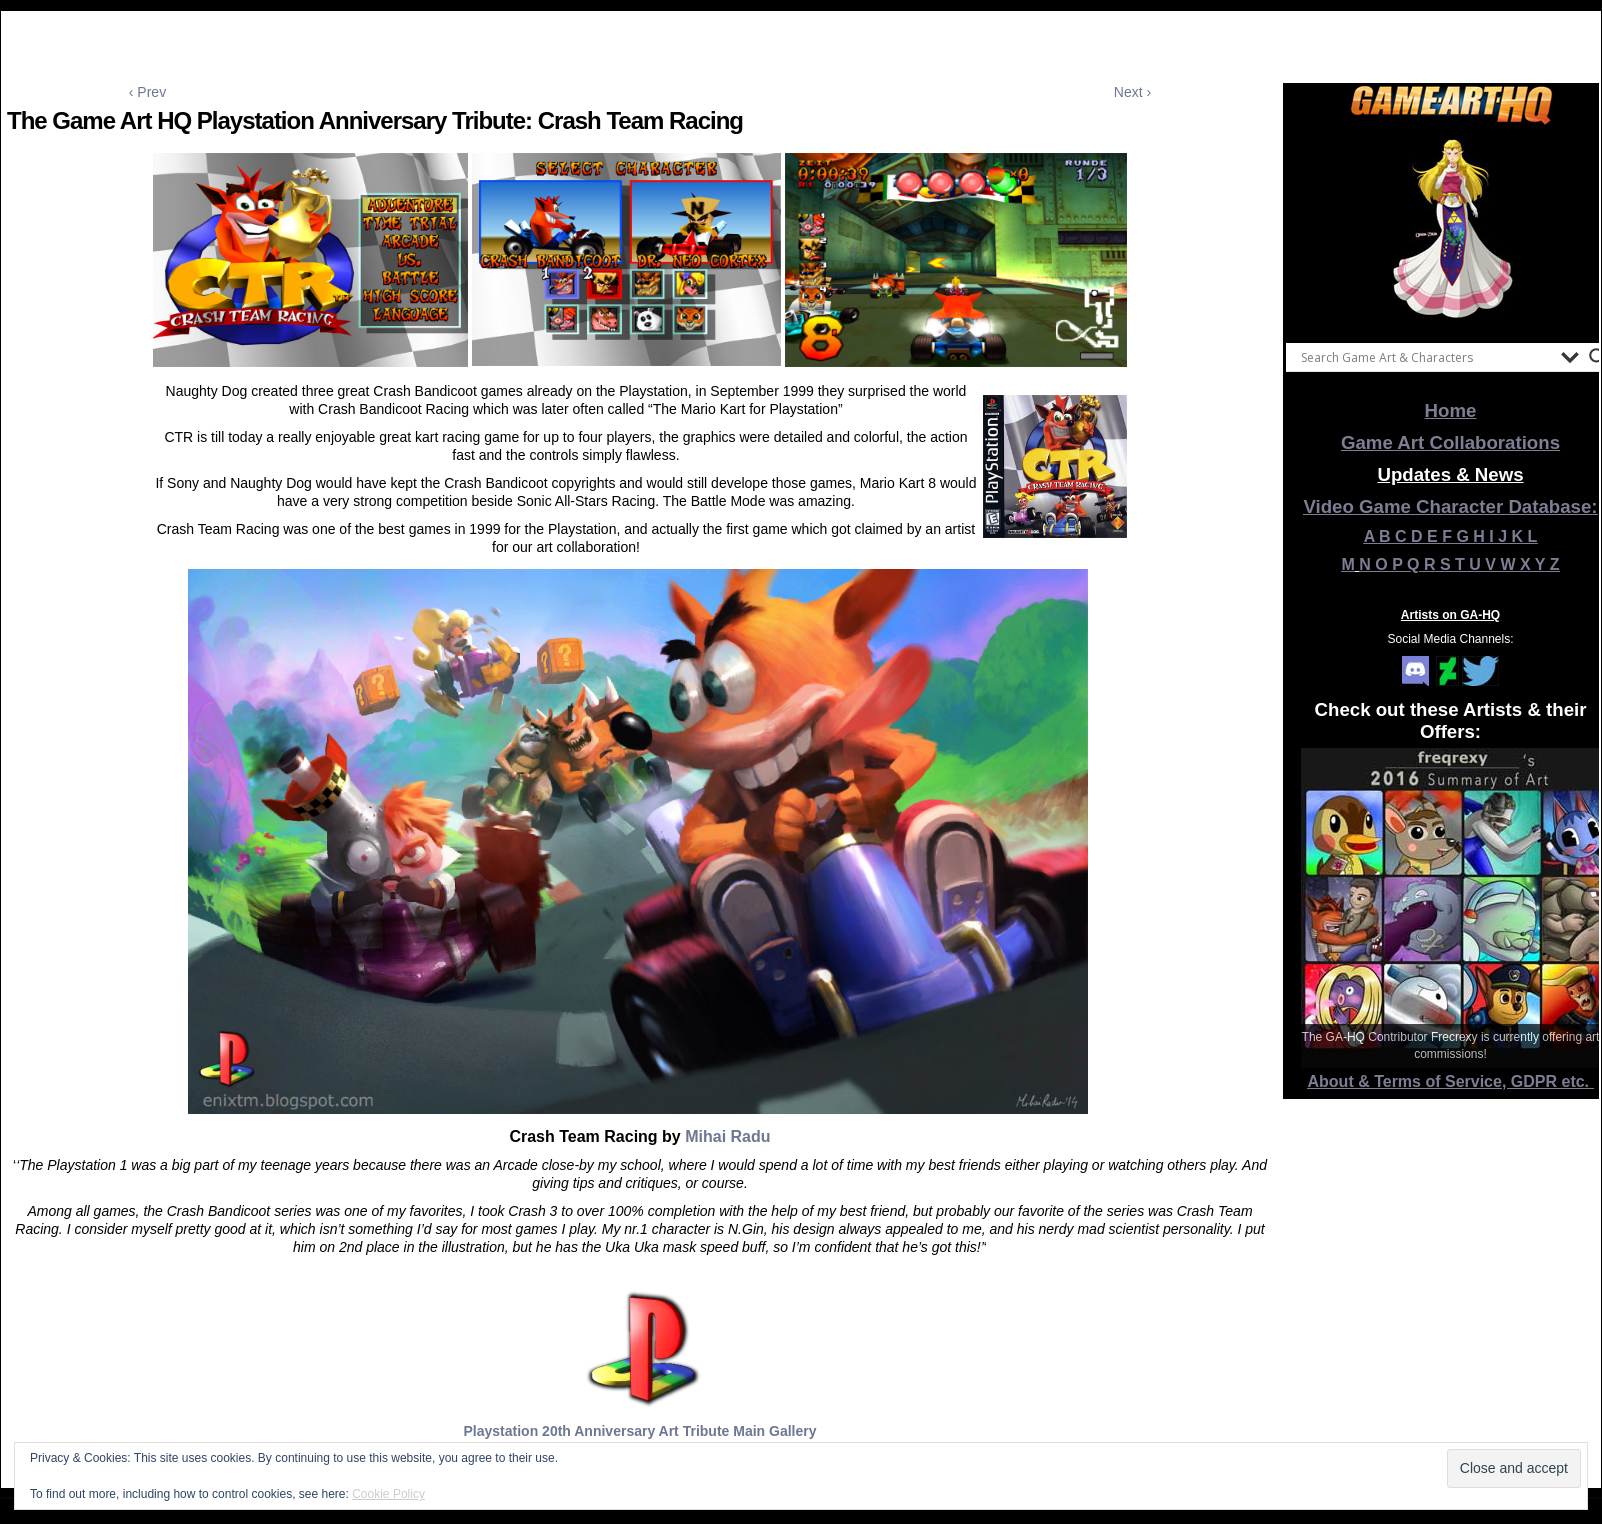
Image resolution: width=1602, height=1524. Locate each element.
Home (1451, 410)
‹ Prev (147, 92)
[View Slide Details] (1451, 229)
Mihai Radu (727, 1136)
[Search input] (1426, 357)
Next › (1132, 92)
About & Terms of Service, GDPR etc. (1451, 1081)
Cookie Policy (388, 1494)
